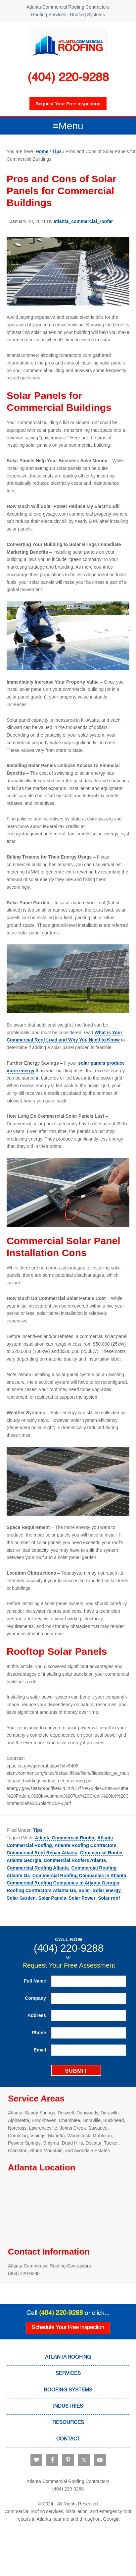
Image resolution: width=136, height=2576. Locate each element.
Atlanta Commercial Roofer (65, 1837)
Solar (84, 1890)
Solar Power (82, 1898)
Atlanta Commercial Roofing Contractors (68, 45)
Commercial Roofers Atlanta (75, 1860)
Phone (40, 2032)
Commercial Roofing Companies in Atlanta (79, 1875)
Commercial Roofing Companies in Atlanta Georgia (63, 1882)
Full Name (36, 1981)
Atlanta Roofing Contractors (85, 1845)
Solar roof (109, 1898)
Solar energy (107, 1890)
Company (37, 1998)
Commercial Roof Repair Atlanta (42, 1852)
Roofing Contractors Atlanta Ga (41, 1890)
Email (41, 2049)
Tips (38, 1830)
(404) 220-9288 (68, 78)
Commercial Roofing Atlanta (38, 1868)
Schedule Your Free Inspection (68, 2327)
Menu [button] (71, 125)
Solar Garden (21, 1898)
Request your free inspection (68, 103)
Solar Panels (52, 1898)
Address (38, 2015)
